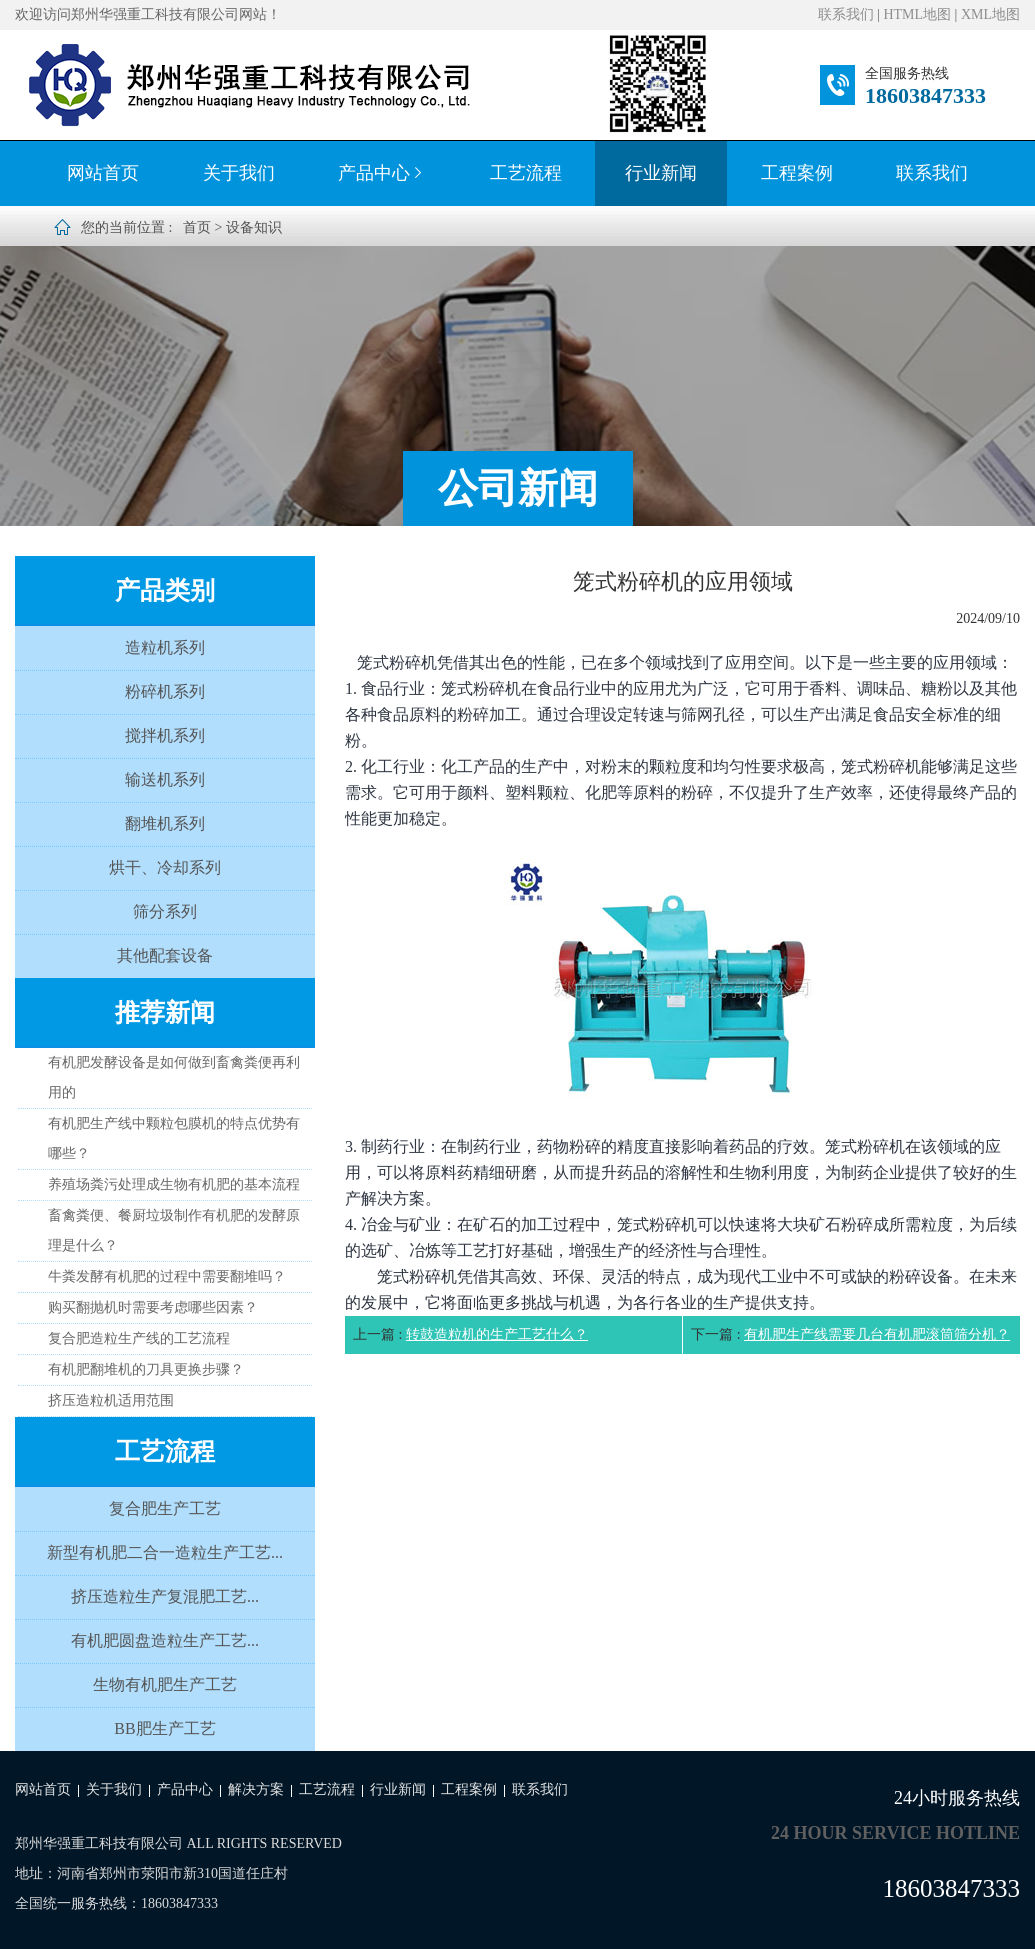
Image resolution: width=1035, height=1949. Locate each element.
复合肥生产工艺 (165, 1508)
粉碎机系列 (165, 691)
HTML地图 (917, 14)
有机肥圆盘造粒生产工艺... (165, 1640)
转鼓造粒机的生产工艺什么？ (497, 1334)
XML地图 (990, 14)
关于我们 (239, 173)
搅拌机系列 (165, 735)
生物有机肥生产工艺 (165, 1684)
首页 (197, 227)
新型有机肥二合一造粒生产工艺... (165, 1552)
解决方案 (256, 1789)
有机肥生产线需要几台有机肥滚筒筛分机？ (877, 1334)
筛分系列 (165, 911)
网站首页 (103, 173)
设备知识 (254, 227)
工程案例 (797, 173)
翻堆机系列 (165, 823)
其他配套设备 (165, 955)
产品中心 (382, 173)
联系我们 (846, 14)
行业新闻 (661, 173)
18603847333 (925, 95)
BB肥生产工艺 (164, 1728)
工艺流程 (526, 173)
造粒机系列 (165, 647)
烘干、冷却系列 (165, 867)
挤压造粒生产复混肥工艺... (165, 1596)
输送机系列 (165, 779)
